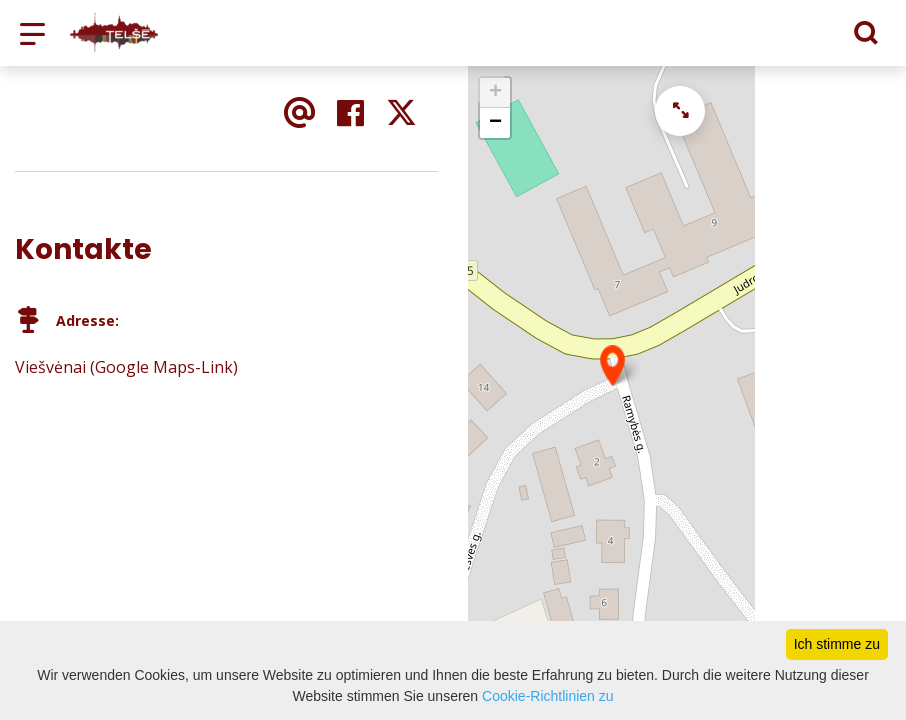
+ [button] (495, 93)
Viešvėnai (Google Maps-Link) (126, 367)
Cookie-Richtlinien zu (548, 696)
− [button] (495, 123)
